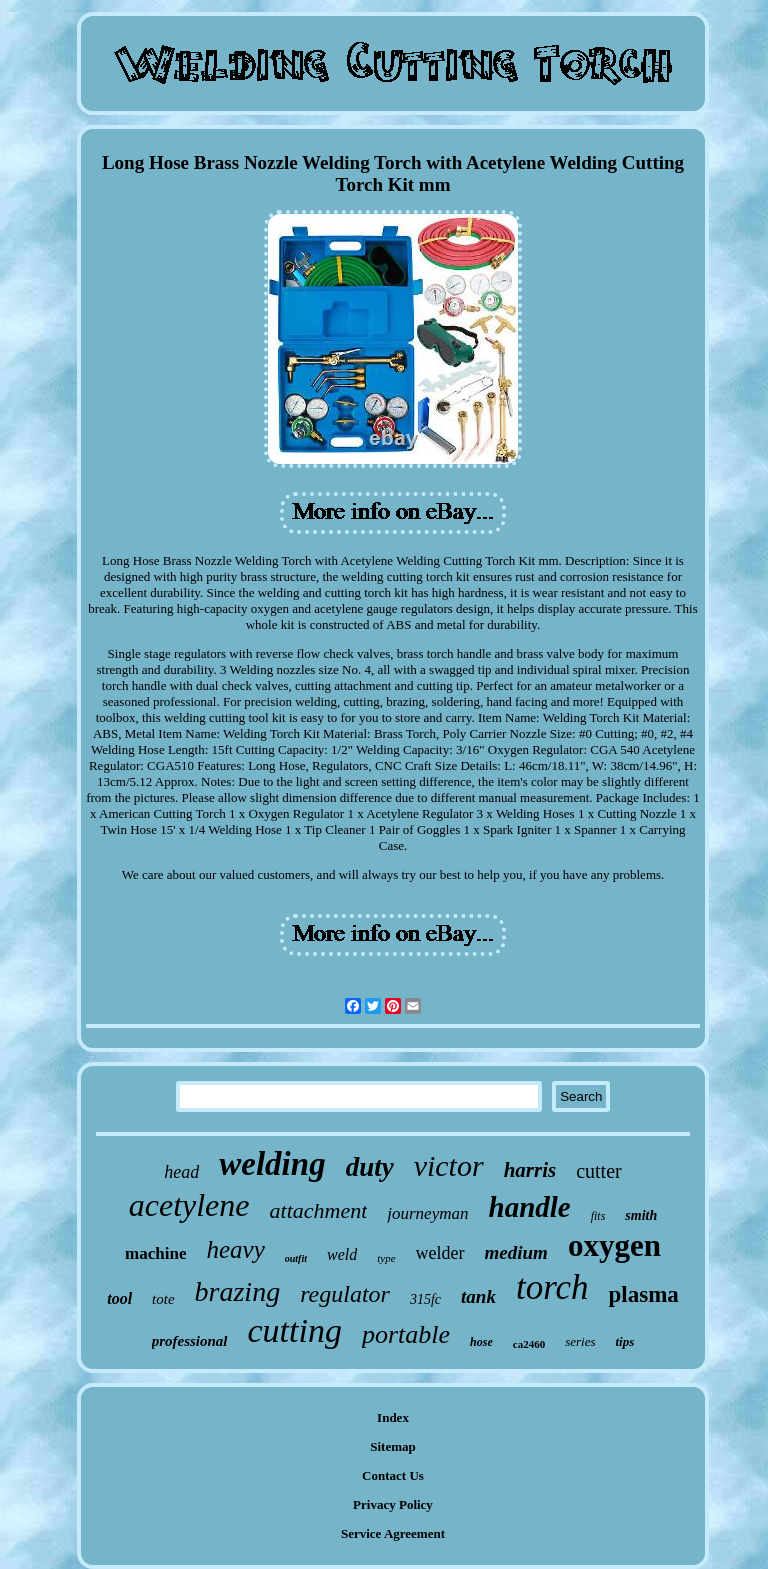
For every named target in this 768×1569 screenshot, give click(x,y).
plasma (644, 1294)
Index (393, 1417)
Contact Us (393, 1475)
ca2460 (529, 1344)
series (580, 1341)
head (181, 1172)
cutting (295, 1330)
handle (530, 1207)
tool (119, 1298)
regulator (345, 1294)
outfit (296, 1258)
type (386, 1258)
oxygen (614, 1245)
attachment (319, 1210)
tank (478, 1296)
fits (598, 1216)
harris (530, 1170)
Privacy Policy (393, 1504)
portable (406, 1334)
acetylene (189, 1205)
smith (641, 1215)
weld (342, 1254)
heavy (235, 1249)
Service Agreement (393, 1533)
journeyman (427, 1213)
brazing (238, 1291)
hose (481, 1342)
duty (370, 1167)
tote (163, 1299)
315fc (425, 1299)
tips (624, 1341)
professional (190, 1341)
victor (449, 1165)
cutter (599, 1171)
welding (272, 1164)
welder (440, 1253)
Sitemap (393, 1446)
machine (155, 1253)
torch (552, 1287)
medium (516, 1252)
